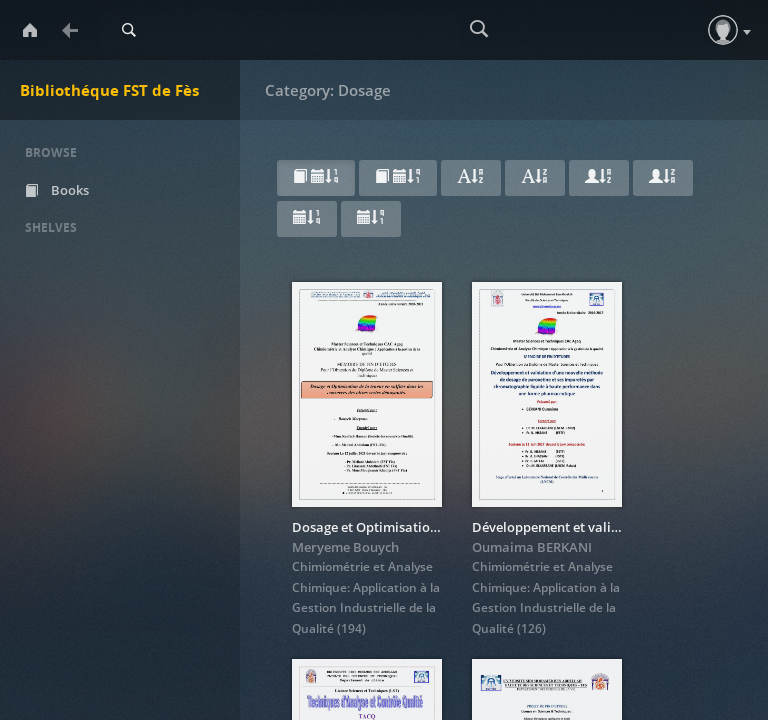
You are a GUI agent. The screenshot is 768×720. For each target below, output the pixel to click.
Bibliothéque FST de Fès (109, 90)
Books (57, 190)
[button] (723, 30)
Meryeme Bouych (345, 547)
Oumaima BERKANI (532, 547)
